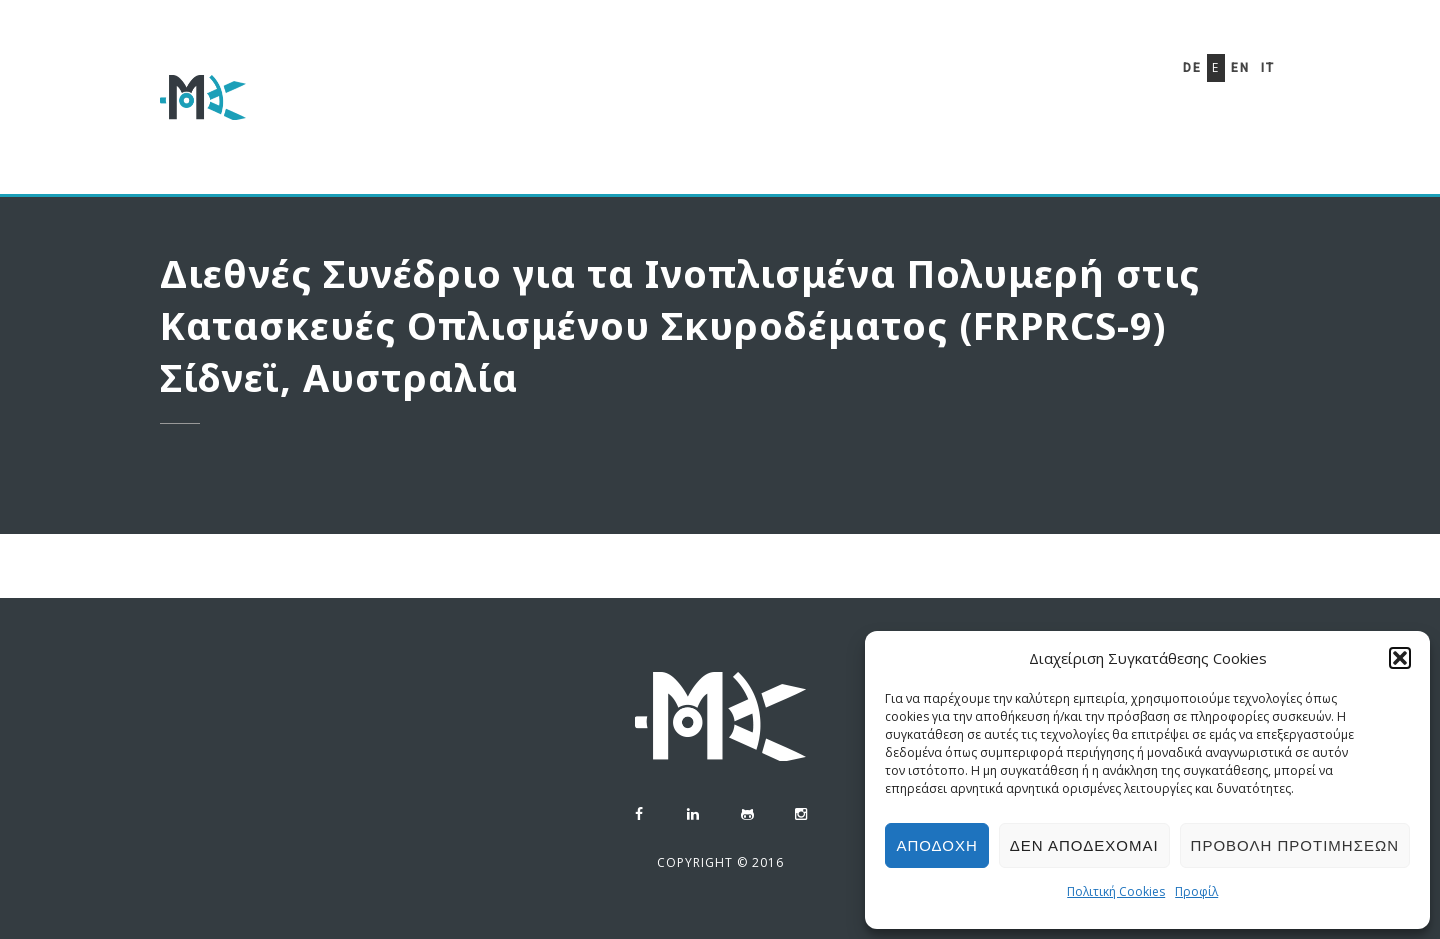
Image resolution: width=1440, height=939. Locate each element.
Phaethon (891, 116)
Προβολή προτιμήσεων (1295, 845)
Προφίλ (1196, 891)
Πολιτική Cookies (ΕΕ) (584, 176)
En (1240, 68)
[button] (1400, 658)
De (1192, 68)
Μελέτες (773, 111)
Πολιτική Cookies (1116, 891)
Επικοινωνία (1022, 123)
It (1268, 68)
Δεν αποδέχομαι (1084, 845)
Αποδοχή (936, 845)
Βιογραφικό (647, 108)
